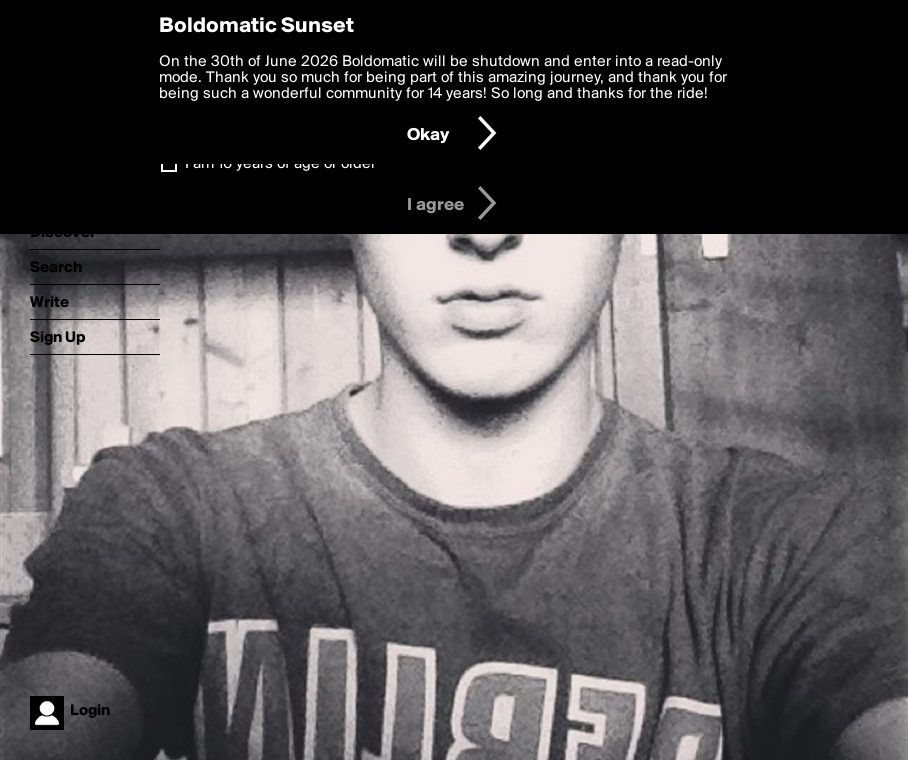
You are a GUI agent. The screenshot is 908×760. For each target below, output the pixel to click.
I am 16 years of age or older (280, 164)
